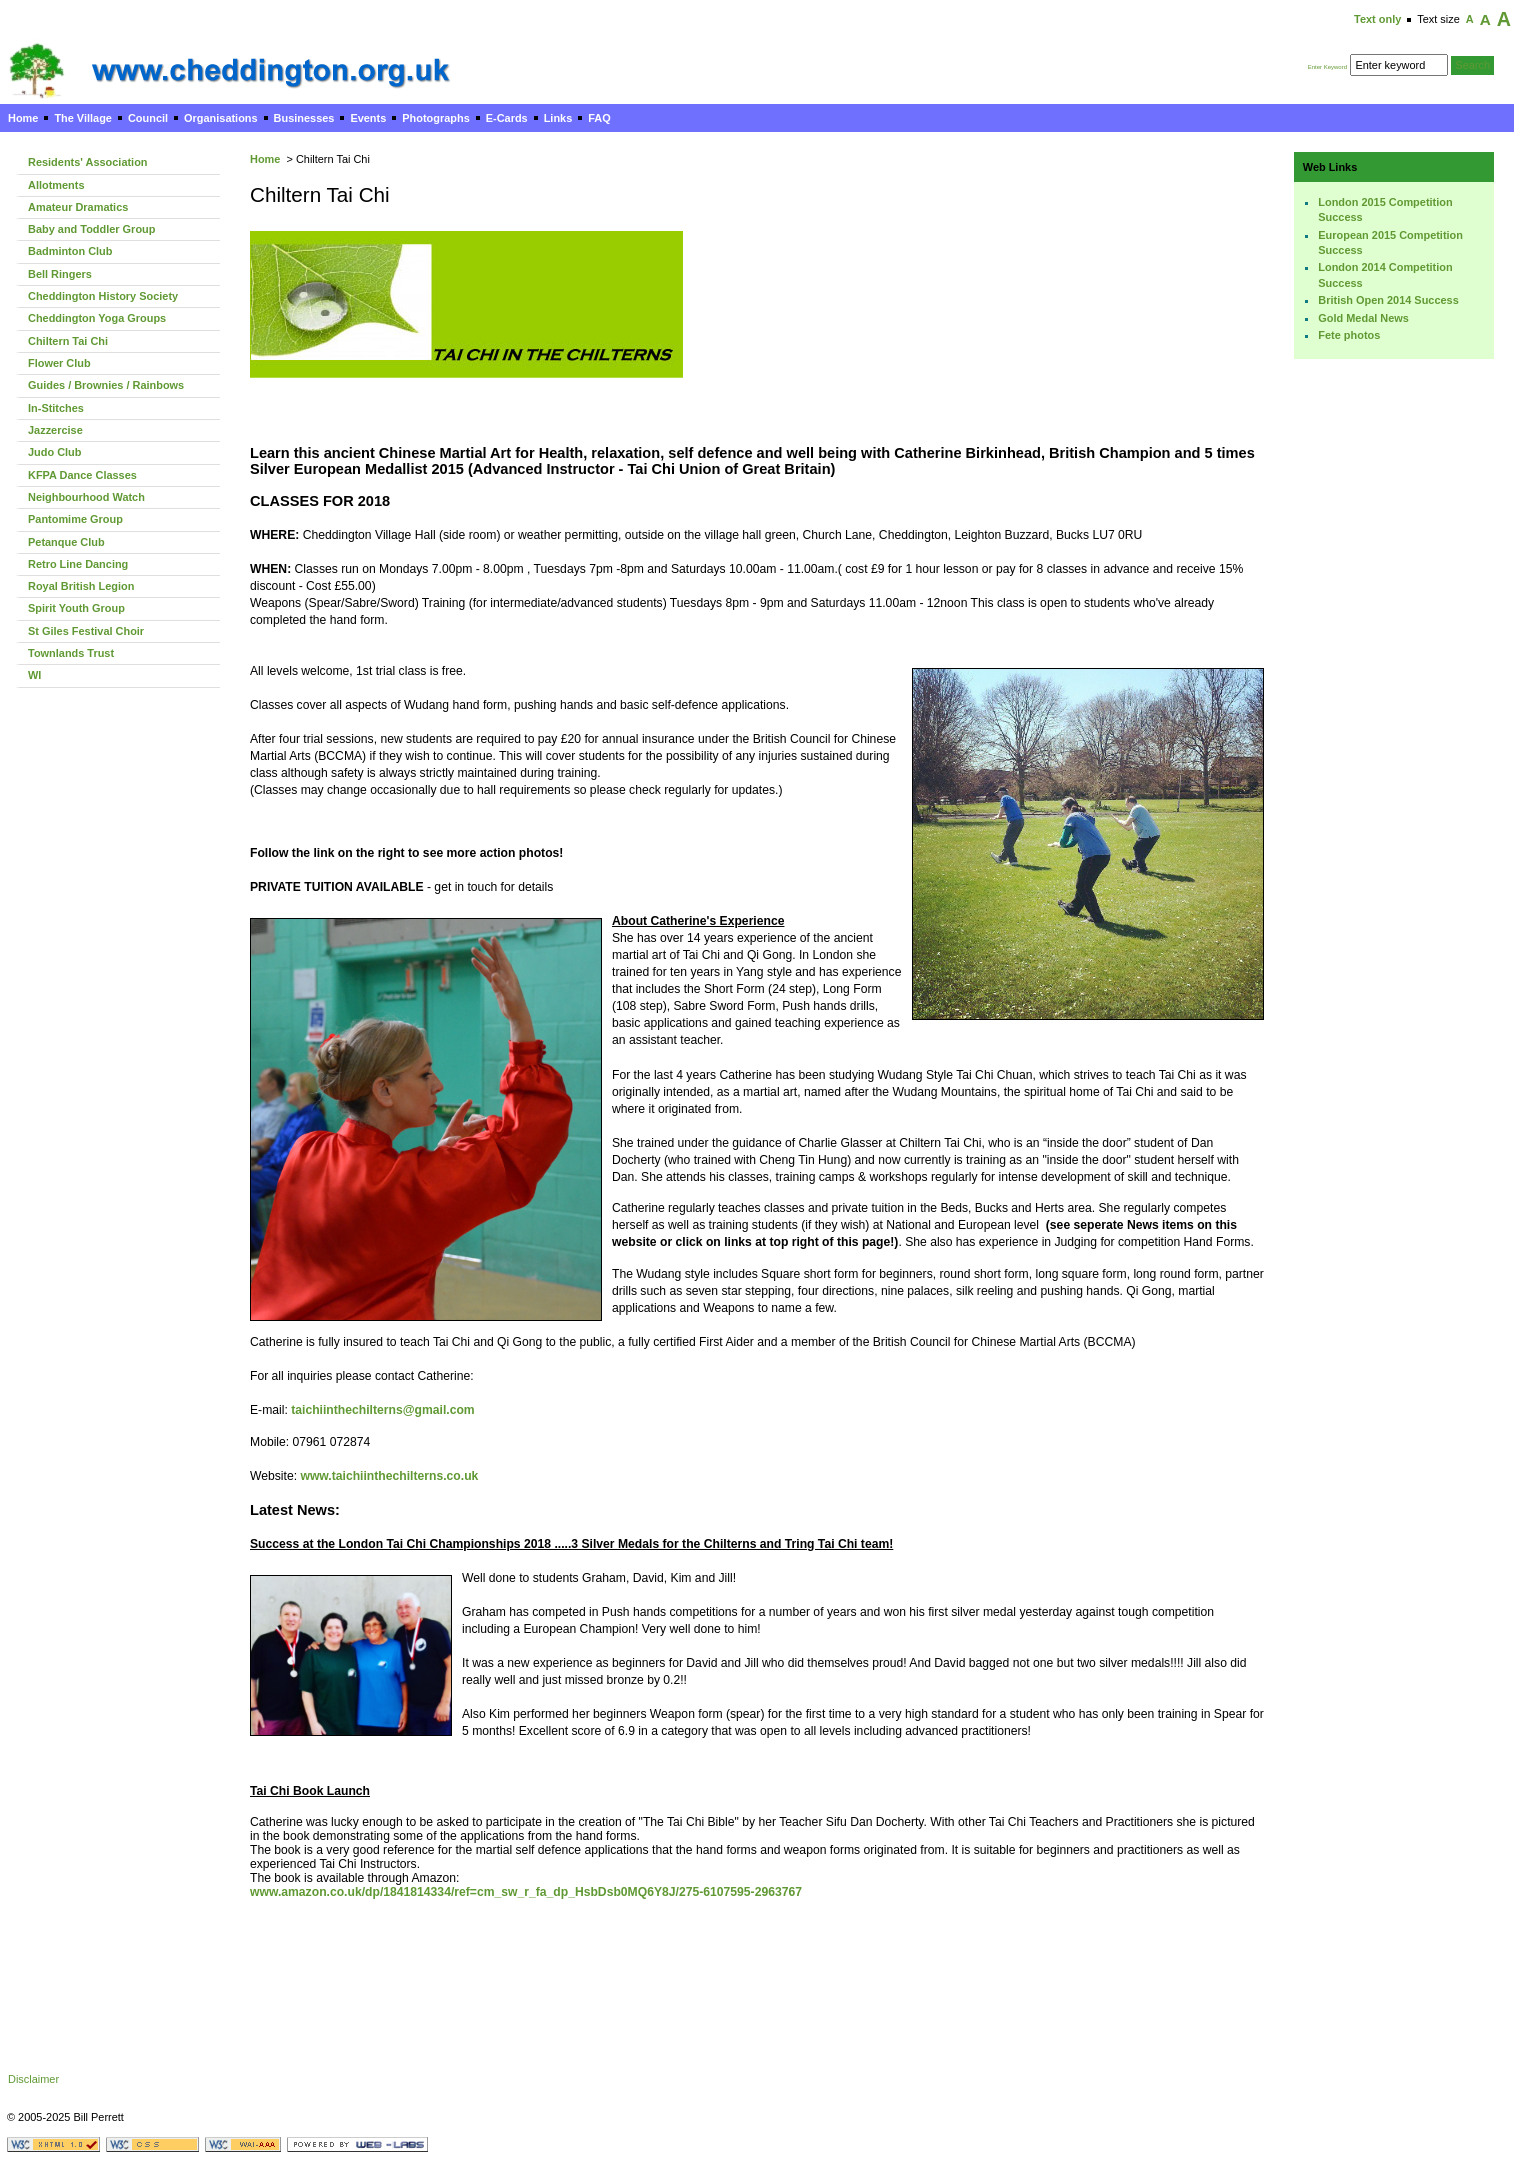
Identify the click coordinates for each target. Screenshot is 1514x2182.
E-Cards (507, 118)
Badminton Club (70, 251)
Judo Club (54, 452)
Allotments (56, 185)
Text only (1377, 19)
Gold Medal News (1363, 318)
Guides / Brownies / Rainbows (106, 385)
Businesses (304, 118)
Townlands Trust (71, 653)
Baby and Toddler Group (91, 229)
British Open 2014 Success (1388, 300)
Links (558, 118)
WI (34, 675)
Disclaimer (33, 2079)
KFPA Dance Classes (82, 475)
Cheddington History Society (103, 296)
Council (148, 118)
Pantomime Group (75, 519)
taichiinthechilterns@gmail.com (382, 1410)
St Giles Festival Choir (86, 631)
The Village (83, 118)
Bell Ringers (60, 274)
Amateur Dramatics (78, 207)
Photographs (435, 118)
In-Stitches (56, 408)
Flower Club (59, 363)
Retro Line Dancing (78, 564)
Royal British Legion (81, 586)
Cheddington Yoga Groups (97, 318)
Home (23, 118)
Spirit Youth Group (76, 608)
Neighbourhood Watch (86, 497)
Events (368, 118)
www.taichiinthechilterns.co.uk (389, 1476)
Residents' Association (88, 162)
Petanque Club (66, 542)
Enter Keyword (1327, 67)
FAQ (599, 118)
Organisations (221, 118)
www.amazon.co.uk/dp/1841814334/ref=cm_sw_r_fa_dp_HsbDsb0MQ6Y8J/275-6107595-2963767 (526, 1892)
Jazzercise (55, 430)
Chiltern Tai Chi (68, 341)
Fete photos (1349, 335)
